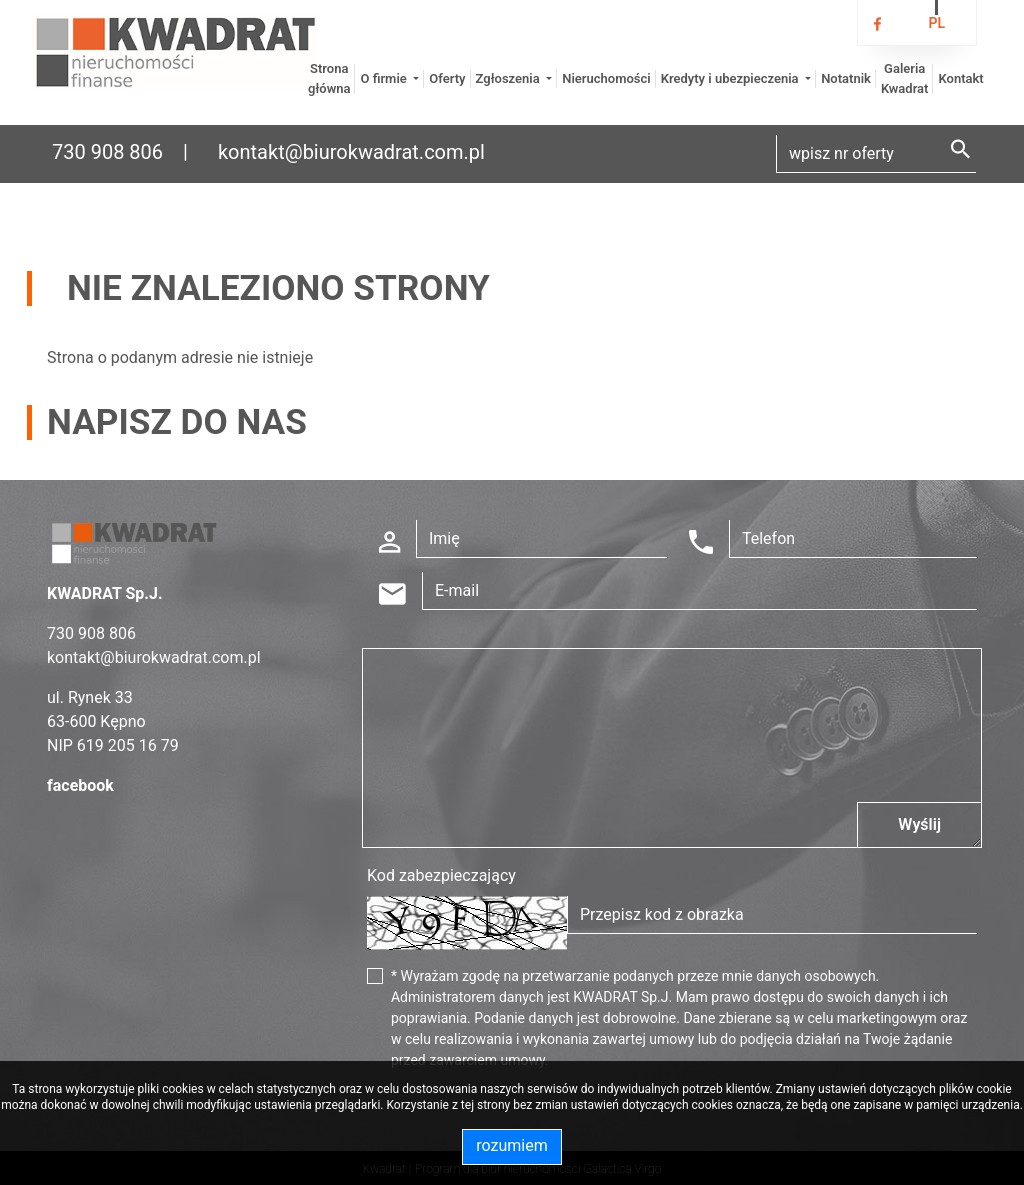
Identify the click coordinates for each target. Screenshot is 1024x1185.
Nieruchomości (606, 78)
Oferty (447, 78)
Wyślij (919, 824)
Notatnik (846, 78)
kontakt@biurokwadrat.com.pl (351, 152)
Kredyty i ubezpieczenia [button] (731, 78)
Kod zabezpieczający (441, 875)
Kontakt (960, 78)
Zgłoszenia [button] (509, 78)
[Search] (876, 154)
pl (936, 23)
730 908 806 (107, 152)
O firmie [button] (385, 78)
